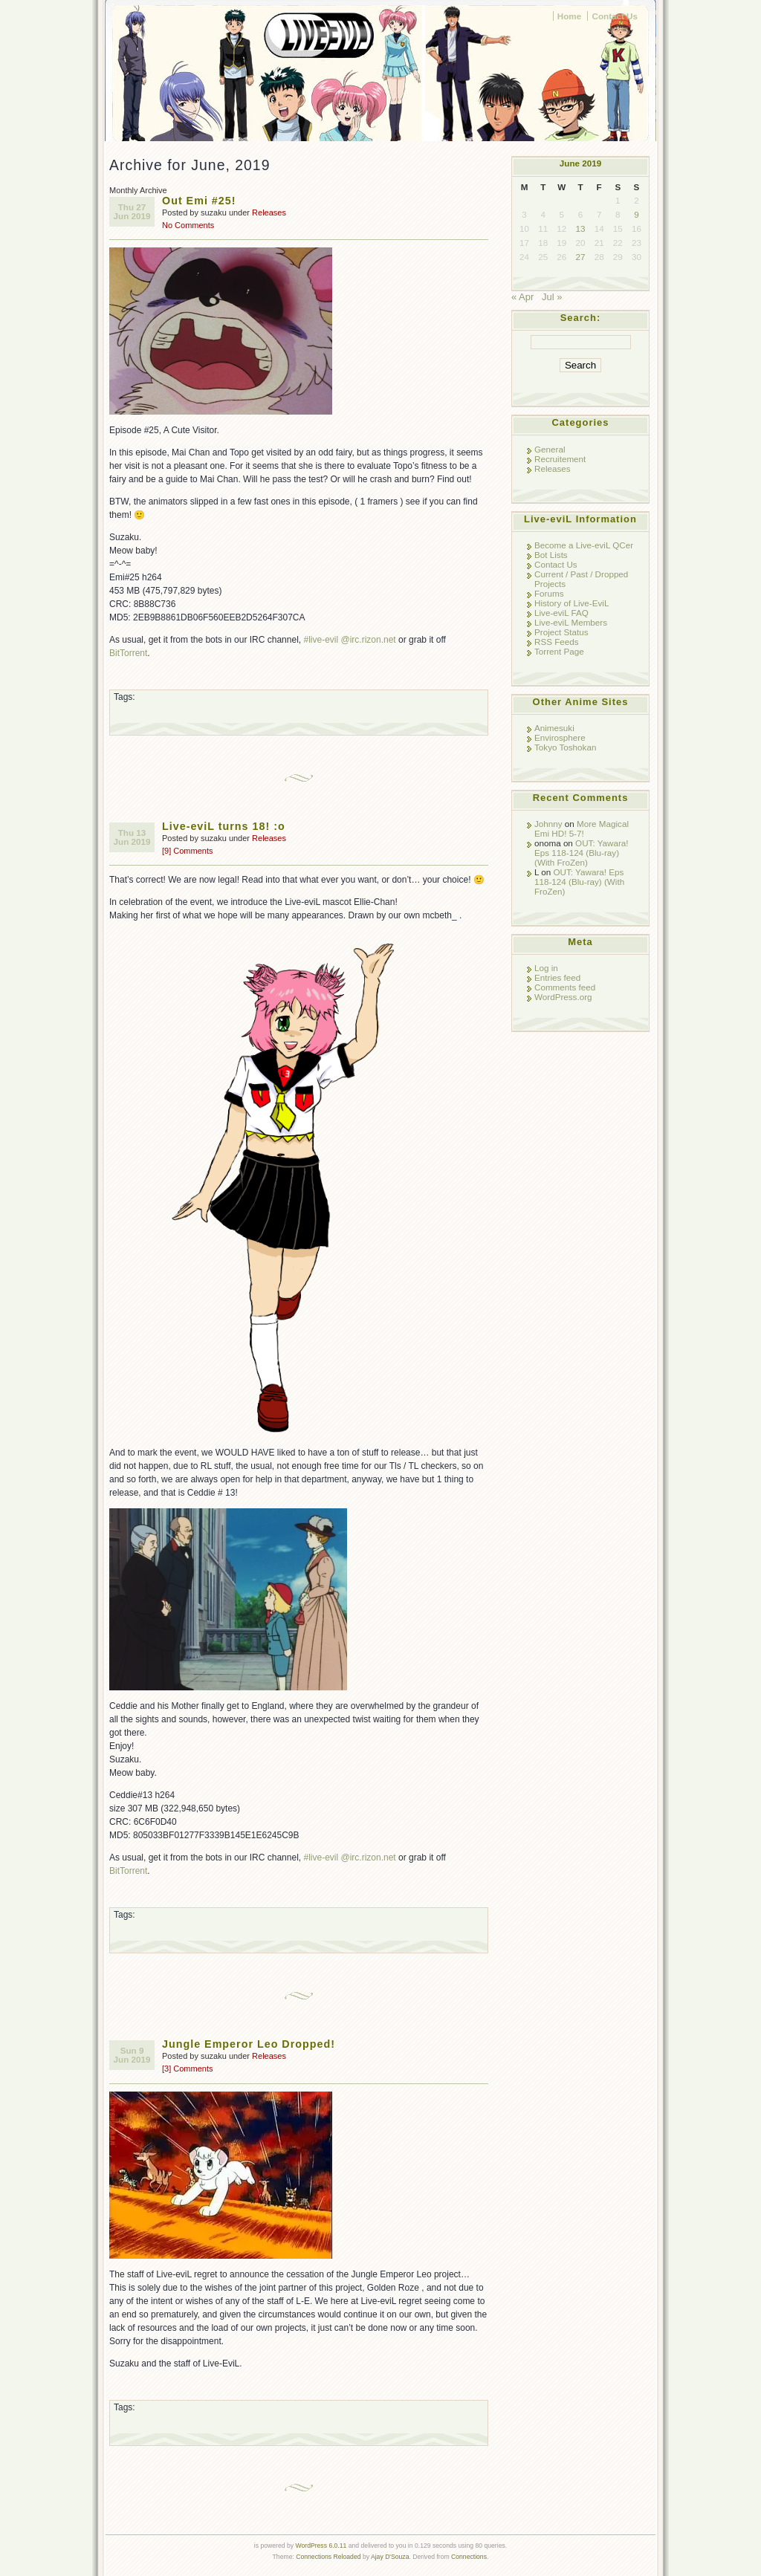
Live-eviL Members (570, 622)
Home (569, 16)
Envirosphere (560, 737)
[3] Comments (187, 2068)
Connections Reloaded (328, 2556)
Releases (269, 212)
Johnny (548, 823)
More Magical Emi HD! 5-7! (581, 828)
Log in (546, 968)
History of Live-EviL (571, 603)
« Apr (522, 296)
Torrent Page (559, 651)
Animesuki (554, 728)
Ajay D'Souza (390, 2556)
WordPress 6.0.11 (320, 2545)
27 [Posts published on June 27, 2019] (581, 257)
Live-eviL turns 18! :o (223, 826)
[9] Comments (187, 850)
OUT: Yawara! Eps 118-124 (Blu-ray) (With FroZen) (581, 852)
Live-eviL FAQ (561, 612)
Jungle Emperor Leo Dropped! (248, 2044)
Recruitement (560, 459)
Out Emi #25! (199, 201)
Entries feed (557, 977)
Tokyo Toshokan (565, 747)
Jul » (552, 296)
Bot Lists (551, 554)
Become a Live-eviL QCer (583, 545)
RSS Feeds (556, 641)
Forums (549, 593)
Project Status (561, 632)
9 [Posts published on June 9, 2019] (636, 214)
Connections (469, 2556)
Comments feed (564, 987)
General (549, 449)
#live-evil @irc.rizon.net (349, 640)
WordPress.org (563, 997)
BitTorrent (128, 653)
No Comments (188, 225)
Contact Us (615, 16)
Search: (580, 317)
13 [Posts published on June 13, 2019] (581, 228)
